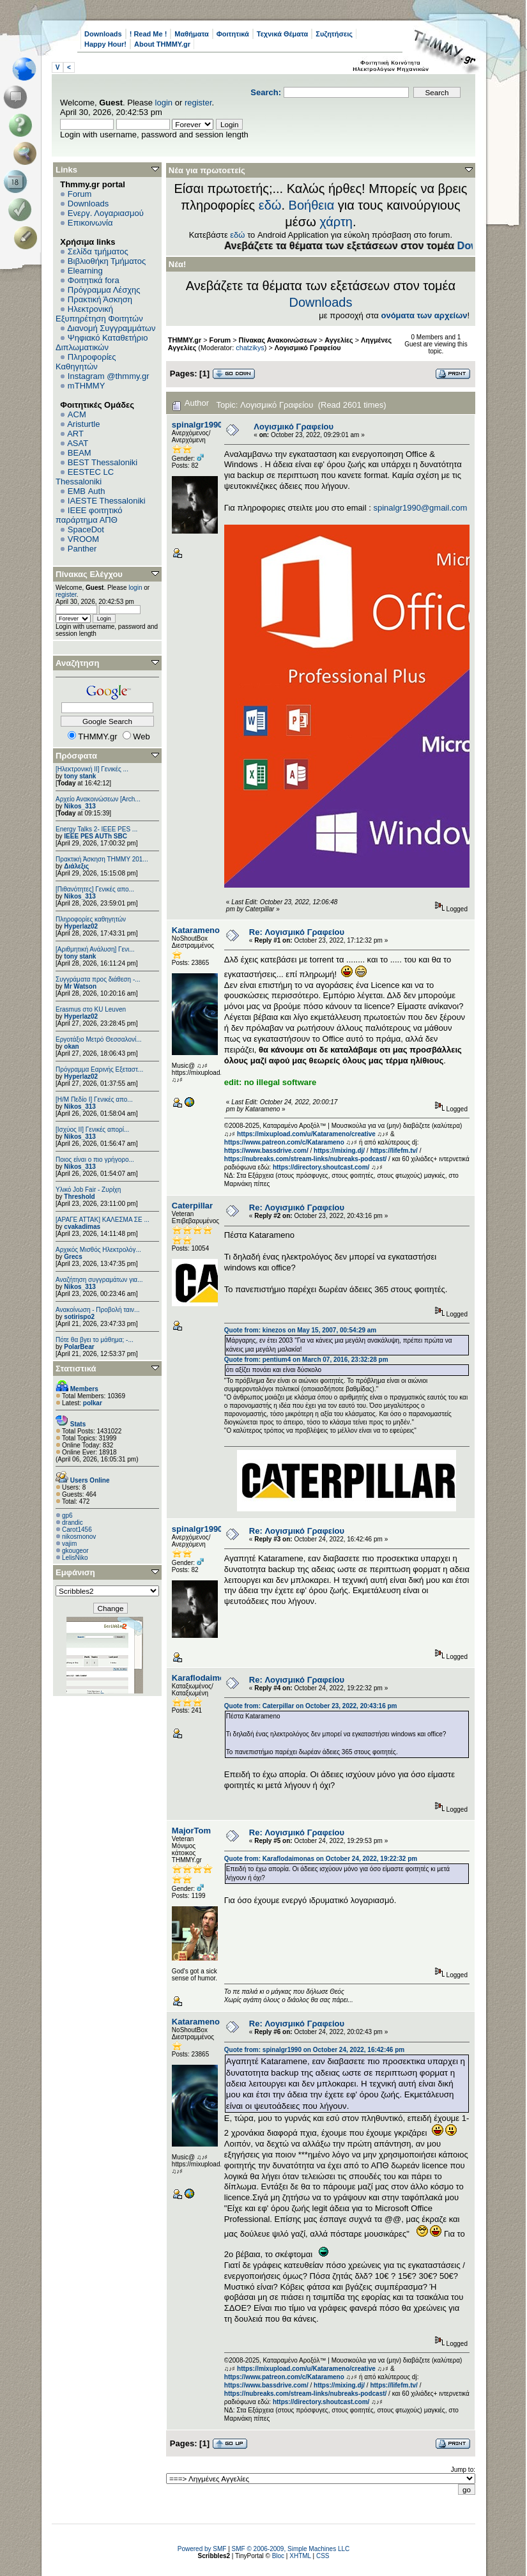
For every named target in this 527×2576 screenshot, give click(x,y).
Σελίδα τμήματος (98, 251)
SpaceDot (86, 529)
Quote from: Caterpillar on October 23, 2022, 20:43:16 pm (310, 1705)
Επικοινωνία (90, 223)
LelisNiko (75, 1557)
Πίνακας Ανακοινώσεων (278, 340)
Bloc (278, 2555)
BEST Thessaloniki (102, 462)
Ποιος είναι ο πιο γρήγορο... (95, 1159)
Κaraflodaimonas (205, 1678)
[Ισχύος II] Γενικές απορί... (92, 1129)
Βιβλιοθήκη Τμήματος (107, 261)
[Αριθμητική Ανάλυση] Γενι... (95, 949)
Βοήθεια (312, 205)
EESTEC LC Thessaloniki (85, 476)
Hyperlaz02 (81, 926)
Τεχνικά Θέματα (283, 34)
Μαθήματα (191, 34)
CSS (323, 2555)
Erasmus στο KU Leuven (91, 1009)
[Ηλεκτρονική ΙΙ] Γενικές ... (92, 769)
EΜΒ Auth (86, 491)
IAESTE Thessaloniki (107, 500)
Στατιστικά (76, 1368)
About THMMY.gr (162, 44)
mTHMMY (86, 385)
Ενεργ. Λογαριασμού (106, 213)
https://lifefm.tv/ (393, 1150)
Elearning (85, 270)
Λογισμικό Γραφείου (308, 347)
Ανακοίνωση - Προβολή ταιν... (97, 1309)
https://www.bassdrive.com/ (266, 1150)
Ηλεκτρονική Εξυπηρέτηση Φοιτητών (99, 313)
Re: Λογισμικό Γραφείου (296, 932)
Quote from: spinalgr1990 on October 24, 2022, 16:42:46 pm (314, 2049)
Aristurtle (83, 424)
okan (71, 1046)
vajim (69, 1543)
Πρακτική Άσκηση (100, 299)
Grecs (73, 1256)
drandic (72, 1522)
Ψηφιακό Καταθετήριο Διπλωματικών (102, 342)
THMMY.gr (184, 340)
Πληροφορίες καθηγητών (91, 919)
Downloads (103, 34)
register (198, 102)
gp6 (67, 1515)
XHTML (300, 2555)
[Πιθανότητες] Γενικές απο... (95, 889)
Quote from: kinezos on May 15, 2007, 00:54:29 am (300, 1330)
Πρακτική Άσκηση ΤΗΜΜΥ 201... (102, 859)
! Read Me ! (148, 34)
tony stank (80, 776)
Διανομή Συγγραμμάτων (111, 328)
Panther (82, 548)
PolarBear (79, 1346)
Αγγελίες (339, 340)
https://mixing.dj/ (339, 1150)
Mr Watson (80, 986)
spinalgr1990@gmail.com (420, 508)
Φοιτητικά (233, 34)
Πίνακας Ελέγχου (89, 574)
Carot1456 (77, 1529)
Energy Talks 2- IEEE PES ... (96, 829)
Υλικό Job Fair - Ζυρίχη (88, 1189)
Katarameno (196, 930)
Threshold (79, 1196)
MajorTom (191, 1830)
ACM (77, 414)
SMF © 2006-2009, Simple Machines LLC (291, 2548)
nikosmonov (79, 1536)
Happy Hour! (105, 44)
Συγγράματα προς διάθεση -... (98, 979)
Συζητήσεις (334, 34)
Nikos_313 (79, 806)
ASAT (77, 443)
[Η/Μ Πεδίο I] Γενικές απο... (94, 1099)
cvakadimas (82, 1226)
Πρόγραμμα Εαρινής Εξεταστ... (99, 1069)
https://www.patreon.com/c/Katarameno (284, 1142)
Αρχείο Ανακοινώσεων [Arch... (98, 799)
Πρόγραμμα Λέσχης (104, 290)
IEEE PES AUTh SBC (95, 836)
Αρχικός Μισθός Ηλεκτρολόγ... (98, 1249)
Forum (80, 194)
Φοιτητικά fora (93, 280)
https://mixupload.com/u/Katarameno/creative (306, 1134)
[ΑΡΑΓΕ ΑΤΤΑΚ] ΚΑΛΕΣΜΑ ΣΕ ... (102, 1219)
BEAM (79, 453)
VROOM (83, 539)
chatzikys (250, 347)
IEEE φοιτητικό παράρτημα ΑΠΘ (89, 515)
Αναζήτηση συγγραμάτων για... (99, 1279)
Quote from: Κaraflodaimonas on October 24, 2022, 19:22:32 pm (320, 1858)
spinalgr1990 (197, 424)
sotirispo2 (79, 1316)
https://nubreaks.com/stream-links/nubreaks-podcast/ (305, 1158)
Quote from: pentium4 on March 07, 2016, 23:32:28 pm (306, 1359)
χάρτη (336, 222)
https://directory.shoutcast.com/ (321, 1167)
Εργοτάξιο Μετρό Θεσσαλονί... (99, 1039)
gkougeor (75, 1550)
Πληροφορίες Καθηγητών (86, 361)
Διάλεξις (76, 866)
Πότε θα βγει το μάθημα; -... (95, 1339)
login (163, 102)
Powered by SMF (202, 2548)
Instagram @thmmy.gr (108, 376)
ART (75, 433)
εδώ (270, 205)
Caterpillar (192, 1205)
